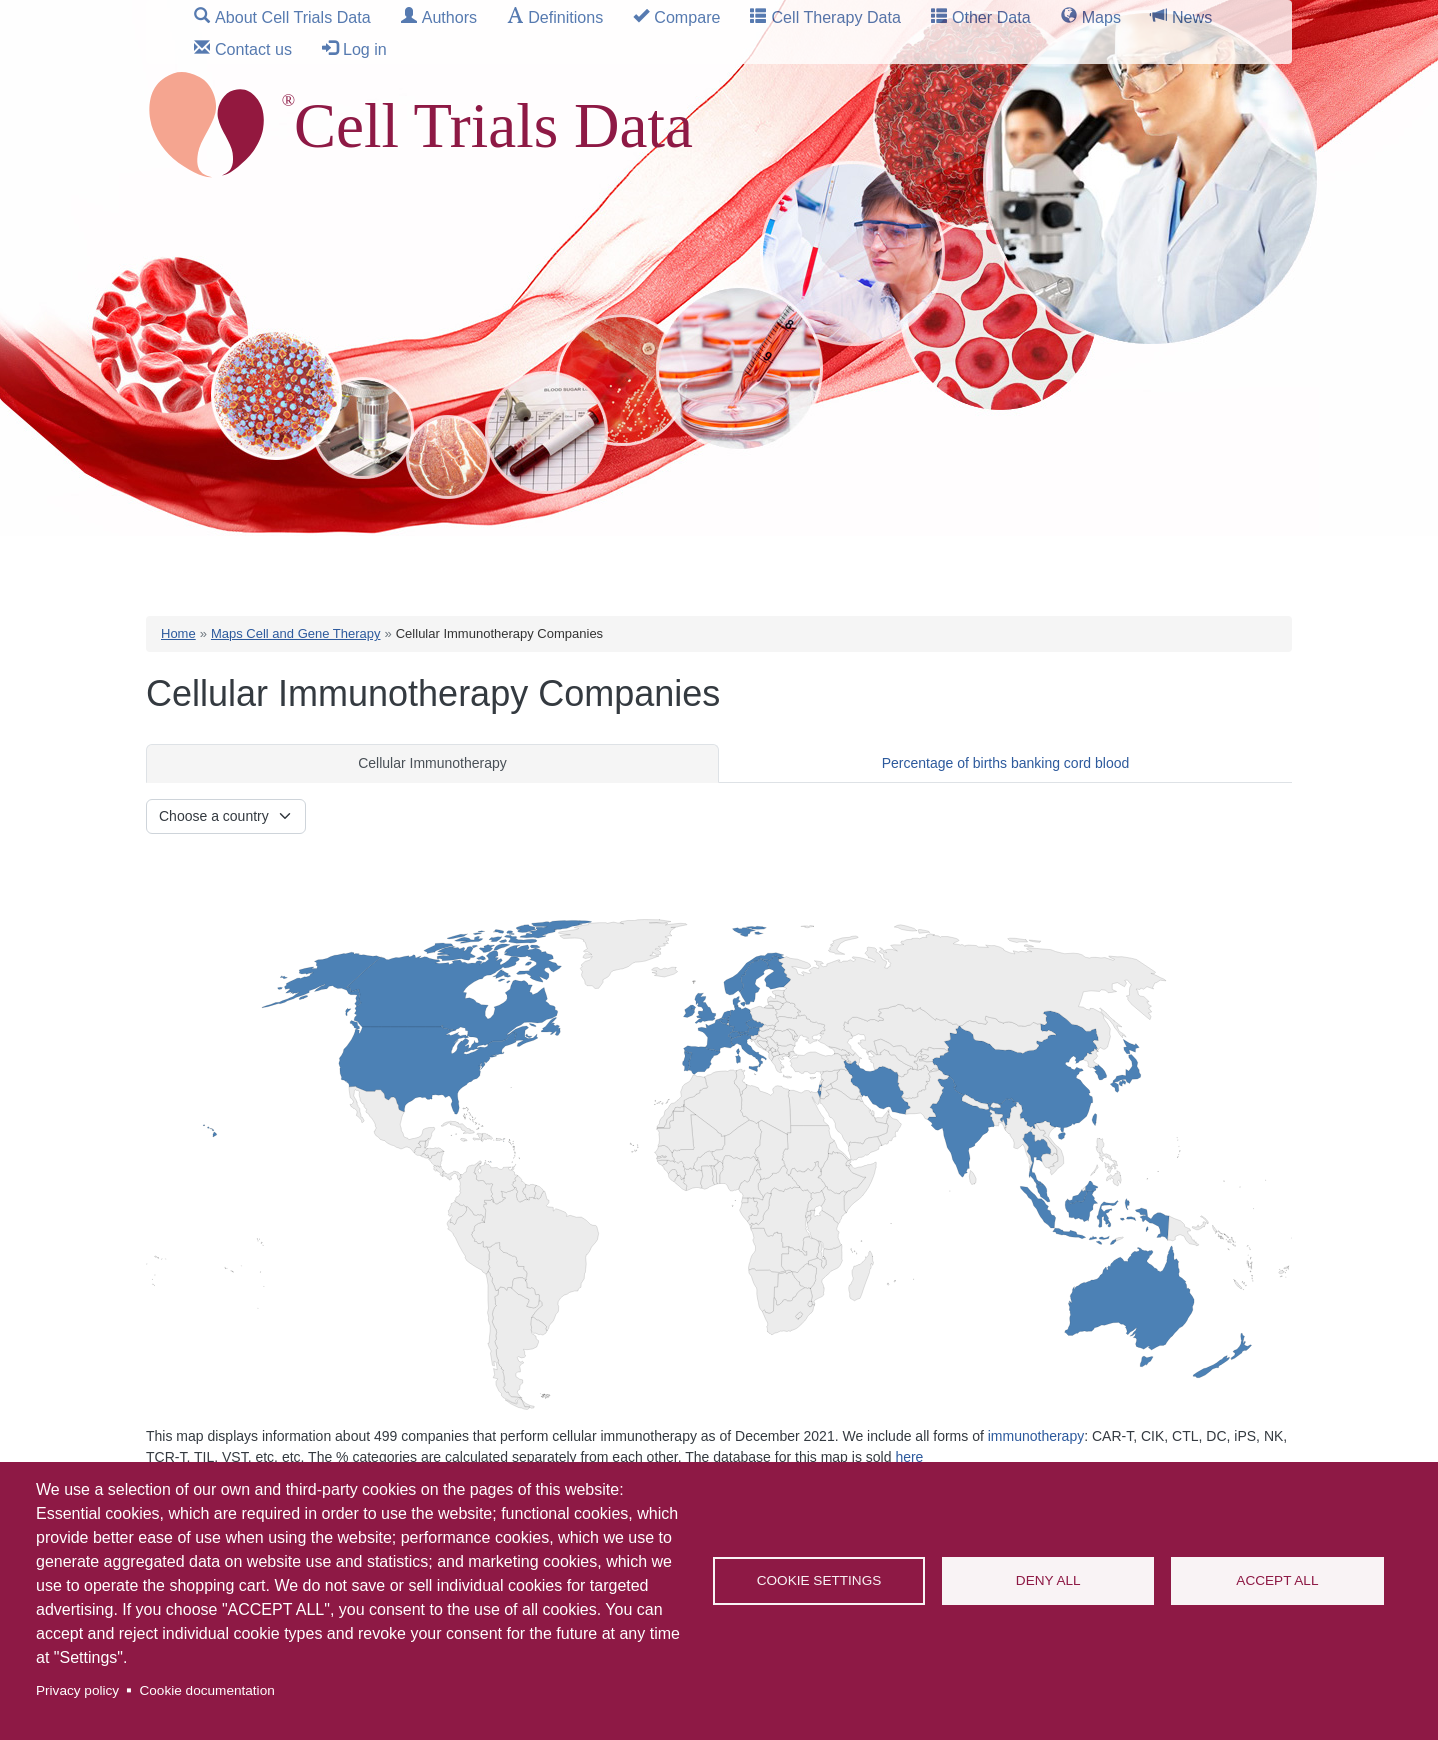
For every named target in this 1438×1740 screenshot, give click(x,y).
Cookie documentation (206, 1690)
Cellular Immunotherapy (432, 763)
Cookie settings (819, 1580)
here (909, 1457)
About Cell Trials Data (293, 17)
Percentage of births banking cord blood (1006, 763)
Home (178, 633)
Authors (449, 17)
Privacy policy (77, 1690)
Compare (687, 17)
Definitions (565, 17)
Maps (1101, 17)
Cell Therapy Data (835, 17)
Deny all (1048, 1580)
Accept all (1277, 1580)
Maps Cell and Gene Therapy (296, 633)
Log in (365, 49)
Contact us (253, 49)
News (1192, 17)
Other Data (991, 17)
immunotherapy (1036, 1436)
